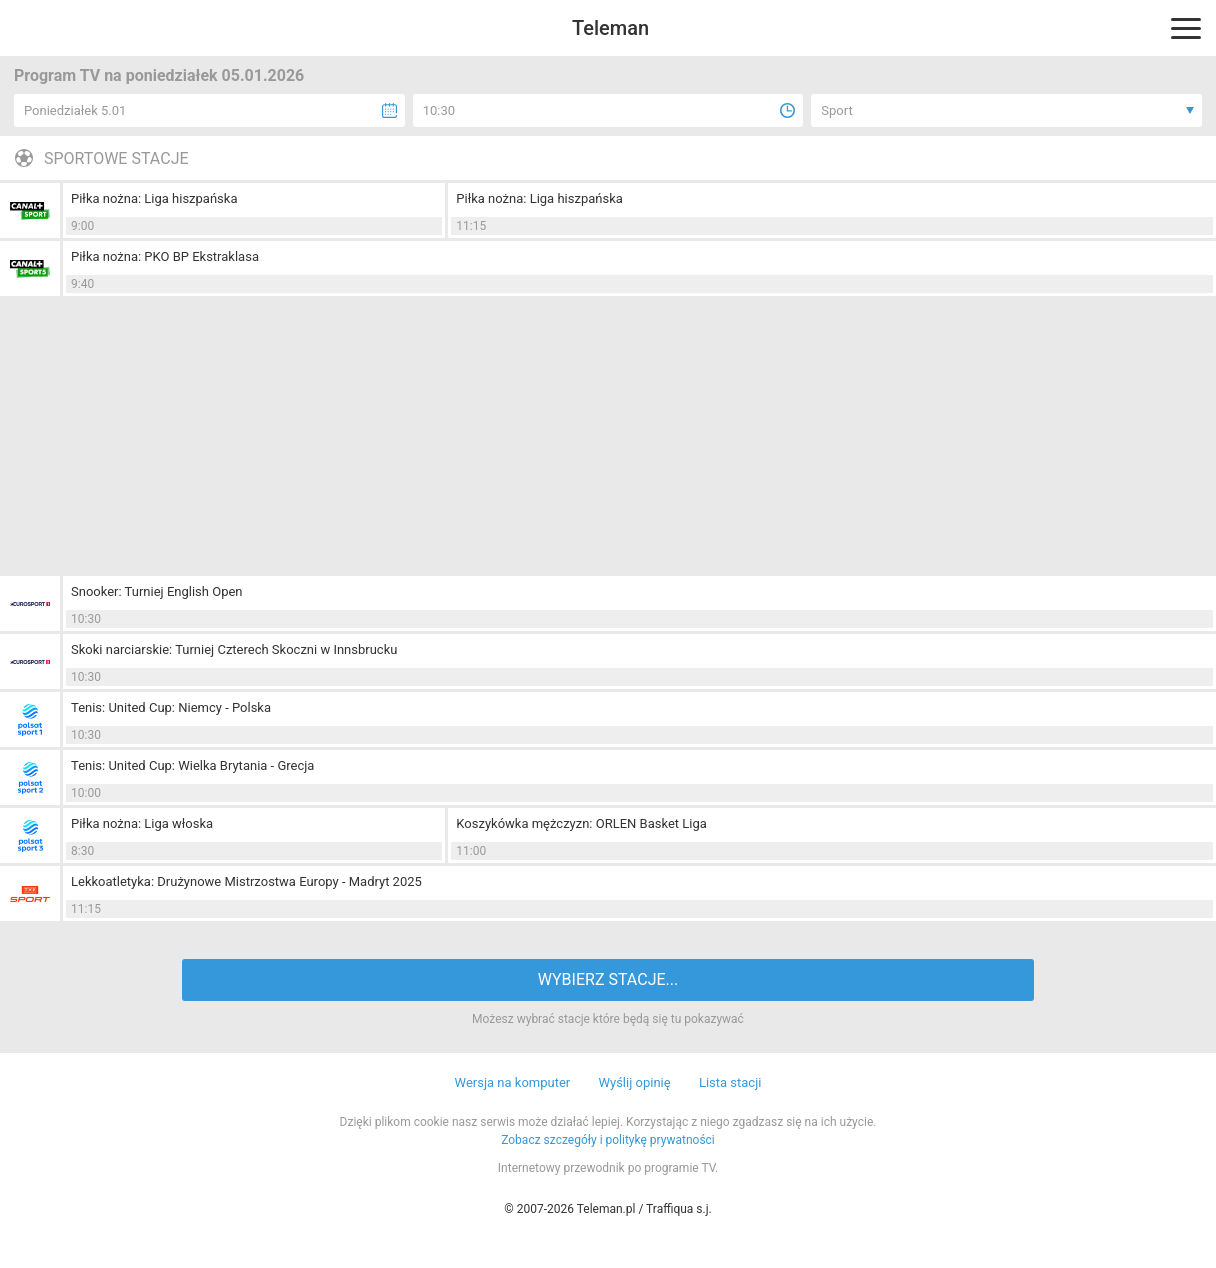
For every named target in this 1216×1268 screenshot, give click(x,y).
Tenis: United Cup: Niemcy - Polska (171, 707)
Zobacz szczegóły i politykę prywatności (608, 1140)
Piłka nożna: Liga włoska (142, 823)
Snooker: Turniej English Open (157, 591)
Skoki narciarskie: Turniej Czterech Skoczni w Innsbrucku (234, 649)
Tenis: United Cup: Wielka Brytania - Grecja (192, 765)
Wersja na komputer (513, 1082)
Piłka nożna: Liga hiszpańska (154, 198)
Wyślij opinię (634, 1082)
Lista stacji (730, 1082)
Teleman (610, 28)
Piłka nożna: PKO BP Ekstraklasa (165, 256)
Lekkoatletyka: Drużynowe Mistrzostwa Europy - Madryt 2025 (246, 881)
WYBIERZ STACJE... (608, 979)
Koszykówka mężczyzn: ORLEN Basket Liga (581, 823)
